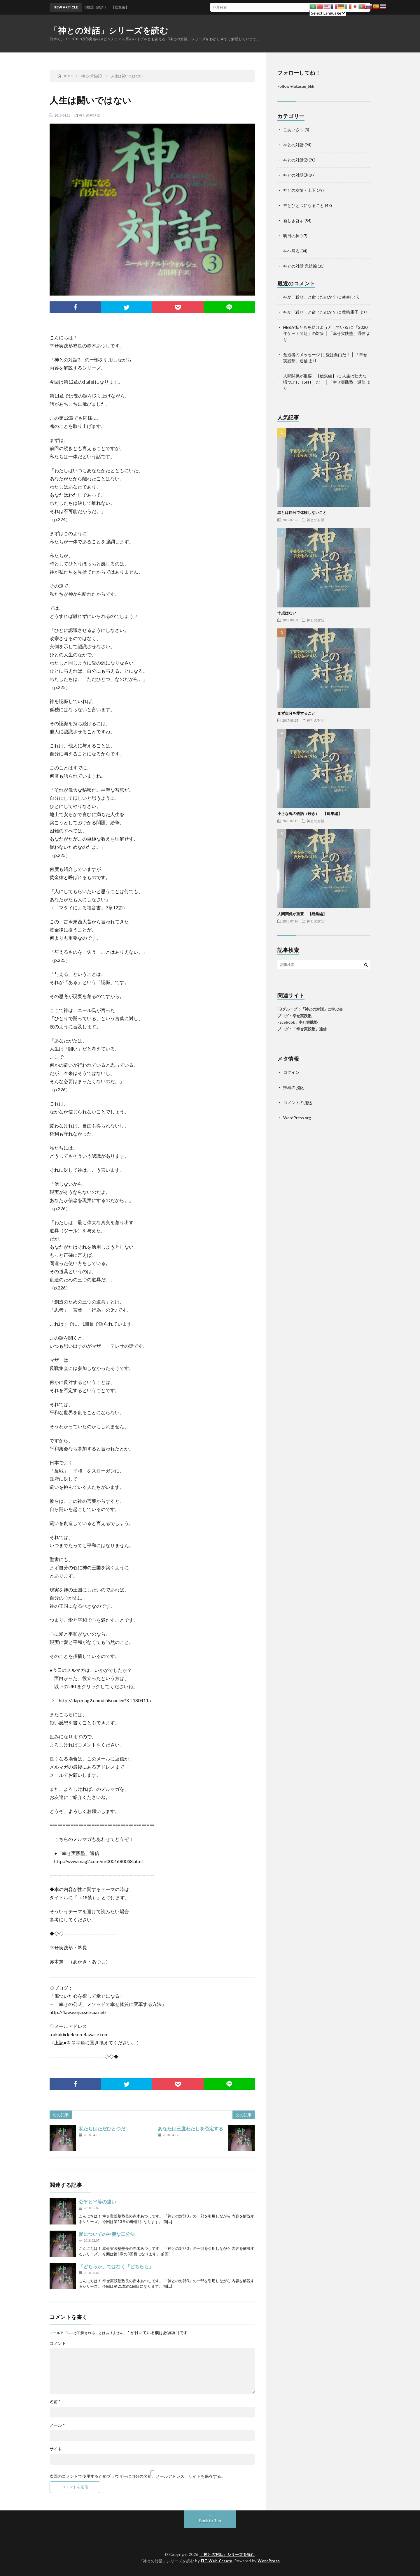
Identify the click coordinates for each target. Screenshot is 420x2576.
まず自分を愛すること (296, 713)
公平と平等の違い (97, 2201)
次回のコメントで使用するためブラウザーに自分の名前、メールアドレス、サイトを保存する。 (137, 2476)
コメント (58, 2343)
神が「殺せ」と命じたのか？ (309, 296)
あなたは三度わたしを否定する (190, 2128)
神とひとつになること (303, 205)
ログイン (291, 1072)
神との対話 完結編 (300, 265)
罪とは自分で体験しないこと (302, 512)
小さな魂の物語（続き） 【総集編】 (309, 813)
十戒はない (286, 613)
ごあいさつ (293, 129)
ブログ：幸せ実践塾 (294, 1015)
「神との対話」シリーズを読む (109, 30)
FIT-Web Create (216, 2561)
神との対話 (293, 144)
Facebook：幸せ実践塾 (297, 1022)
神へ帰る (291, 250)
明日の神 (291, 235)
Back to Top (210, 2520)
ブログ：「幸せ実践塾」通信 (302, 1029)
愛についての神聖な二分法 (107, 2234)
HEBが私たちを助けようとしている (315, 327)
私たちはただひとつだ (102, 2128)
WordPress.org (297, 1117)
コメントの (297, 1102)
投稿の (293, 1087)
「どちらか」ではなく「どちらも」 (116, 2266)
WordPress (269, 2561)
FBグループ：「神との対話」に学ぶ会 (310, 1009)
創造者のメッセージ (301, 354)
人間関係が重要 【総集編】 (309, 375)
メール (57, 2425)
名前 (55, 2402)
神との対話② (295, 159)
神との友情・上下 (299, 190)
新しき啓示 (293, 220)
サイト (56, 2449)
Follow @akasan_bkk (295, 86)
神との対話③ (89, 115)
